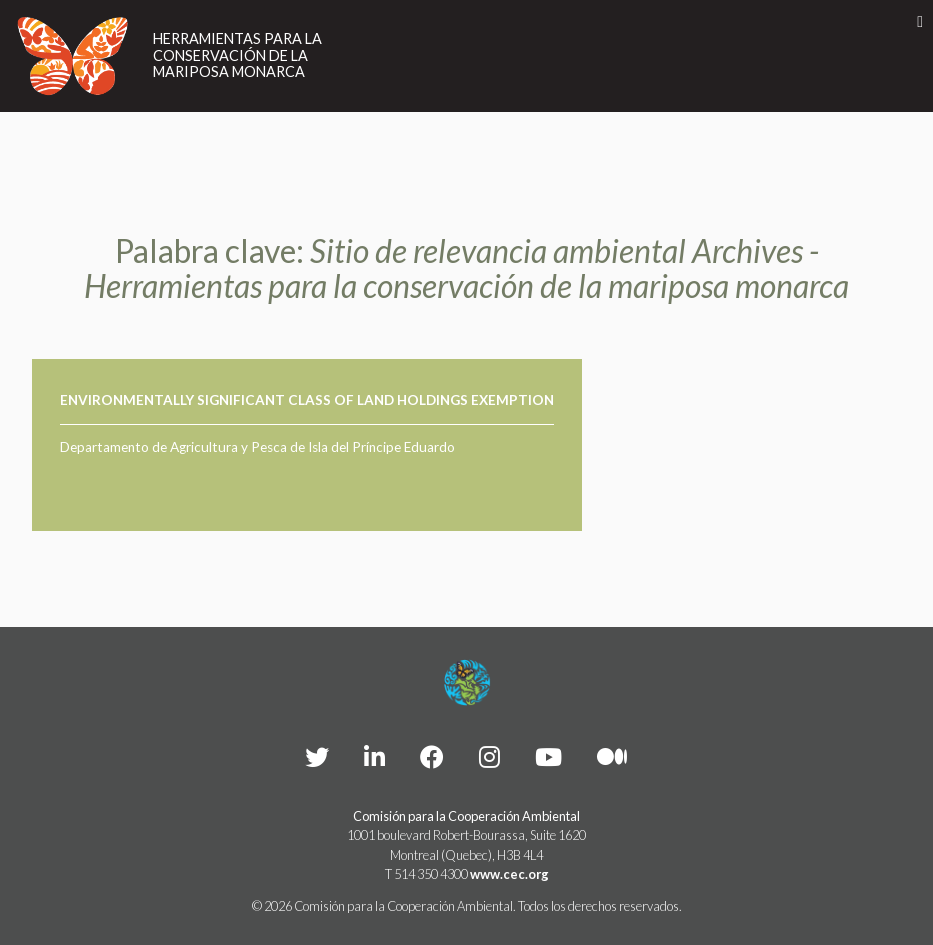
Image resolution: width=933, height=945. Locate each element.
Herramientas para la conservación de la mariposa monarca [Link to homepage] (237, 55)
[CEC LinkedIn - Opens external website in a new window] (374, 756)
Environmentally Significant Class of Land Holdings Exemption (307, 400)
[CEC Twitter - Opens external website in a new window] (317, 756)
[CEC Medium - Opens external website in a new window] (612, 756)
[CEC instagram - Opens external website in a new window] (489, 756)
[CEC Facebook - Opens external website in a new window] (432, 756)
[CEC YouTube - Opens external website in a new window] (548, 756)
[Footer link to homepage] (467, 683)
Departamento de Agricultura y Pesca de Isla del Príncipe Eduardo (257, 447)
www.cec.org (509, 874)
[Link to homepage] (73, 56)
